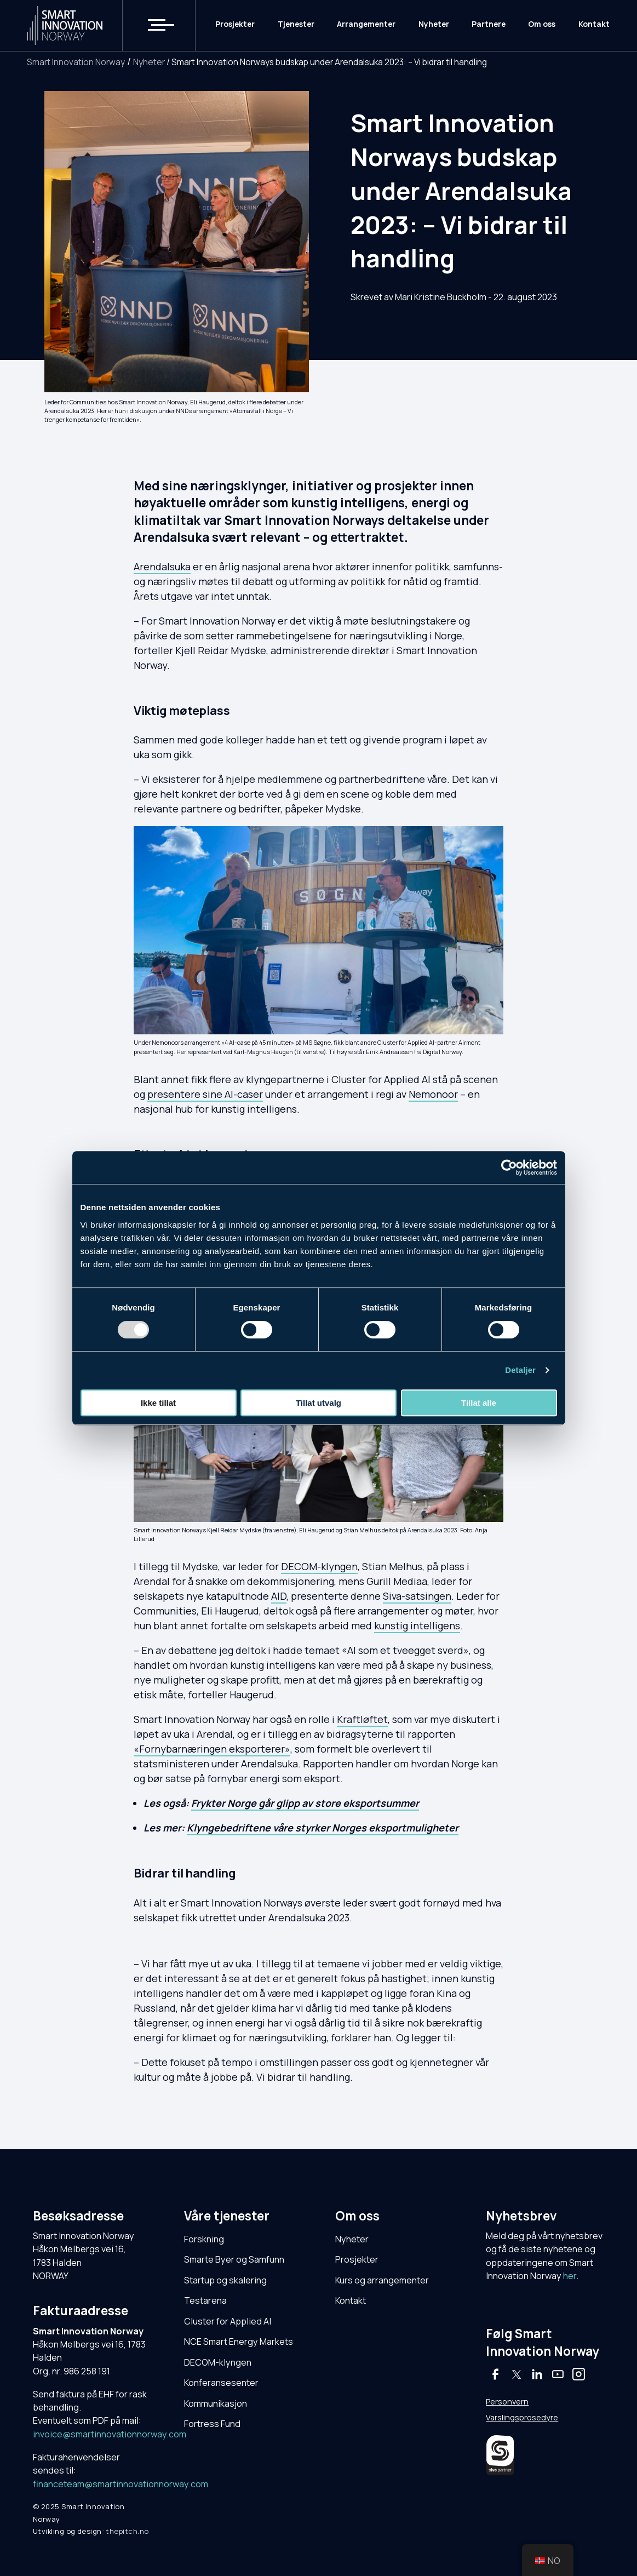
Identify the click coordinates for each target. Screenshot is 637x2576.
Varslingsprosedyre (522, 2417)
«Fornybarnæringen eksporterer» (212, 1748)
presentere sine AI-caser (205, 1094)
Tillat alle (478, 1402)
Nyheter (433, 24)
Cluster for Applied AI (227, 2321)
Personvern (507, 2401)
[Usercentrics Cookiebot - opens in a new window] (509, 1167)
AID (278, 1595)
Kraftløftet (362, 1719)
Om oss (541, 24)
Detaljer (520, 1370)
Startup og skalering (225, 2280)
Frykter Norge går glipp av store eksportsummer (305, 1803)
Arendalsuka (162, 566)
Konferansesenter (221, 2383)
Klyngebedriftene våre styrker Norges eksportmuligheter (322, 1827)
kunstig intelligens (417, 1625)
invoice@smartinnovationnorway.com (109, 2434)
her (569, 2276)
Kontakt (594, 24)
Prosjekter (235, 24)
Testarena (205, 2300)
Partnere (489, 24)
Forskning (204, 2239)
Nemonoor (433, 1094)
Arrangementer (366, 24)
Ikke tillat (158, 1402)
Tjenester (296, 24)
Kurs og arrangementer (382, 2280)
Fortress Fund (212, 2424)
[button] (153, 25)
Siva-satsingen (417, 1595)
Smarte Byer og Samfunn (234, 2259)
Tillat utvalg (318, 1402)
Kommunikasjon (215, 2403)
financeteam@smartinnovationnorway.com (120, 2484)
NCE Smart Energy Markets (238, 2341)
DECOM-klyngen (319, 1566)
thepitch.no (127, 2531)
